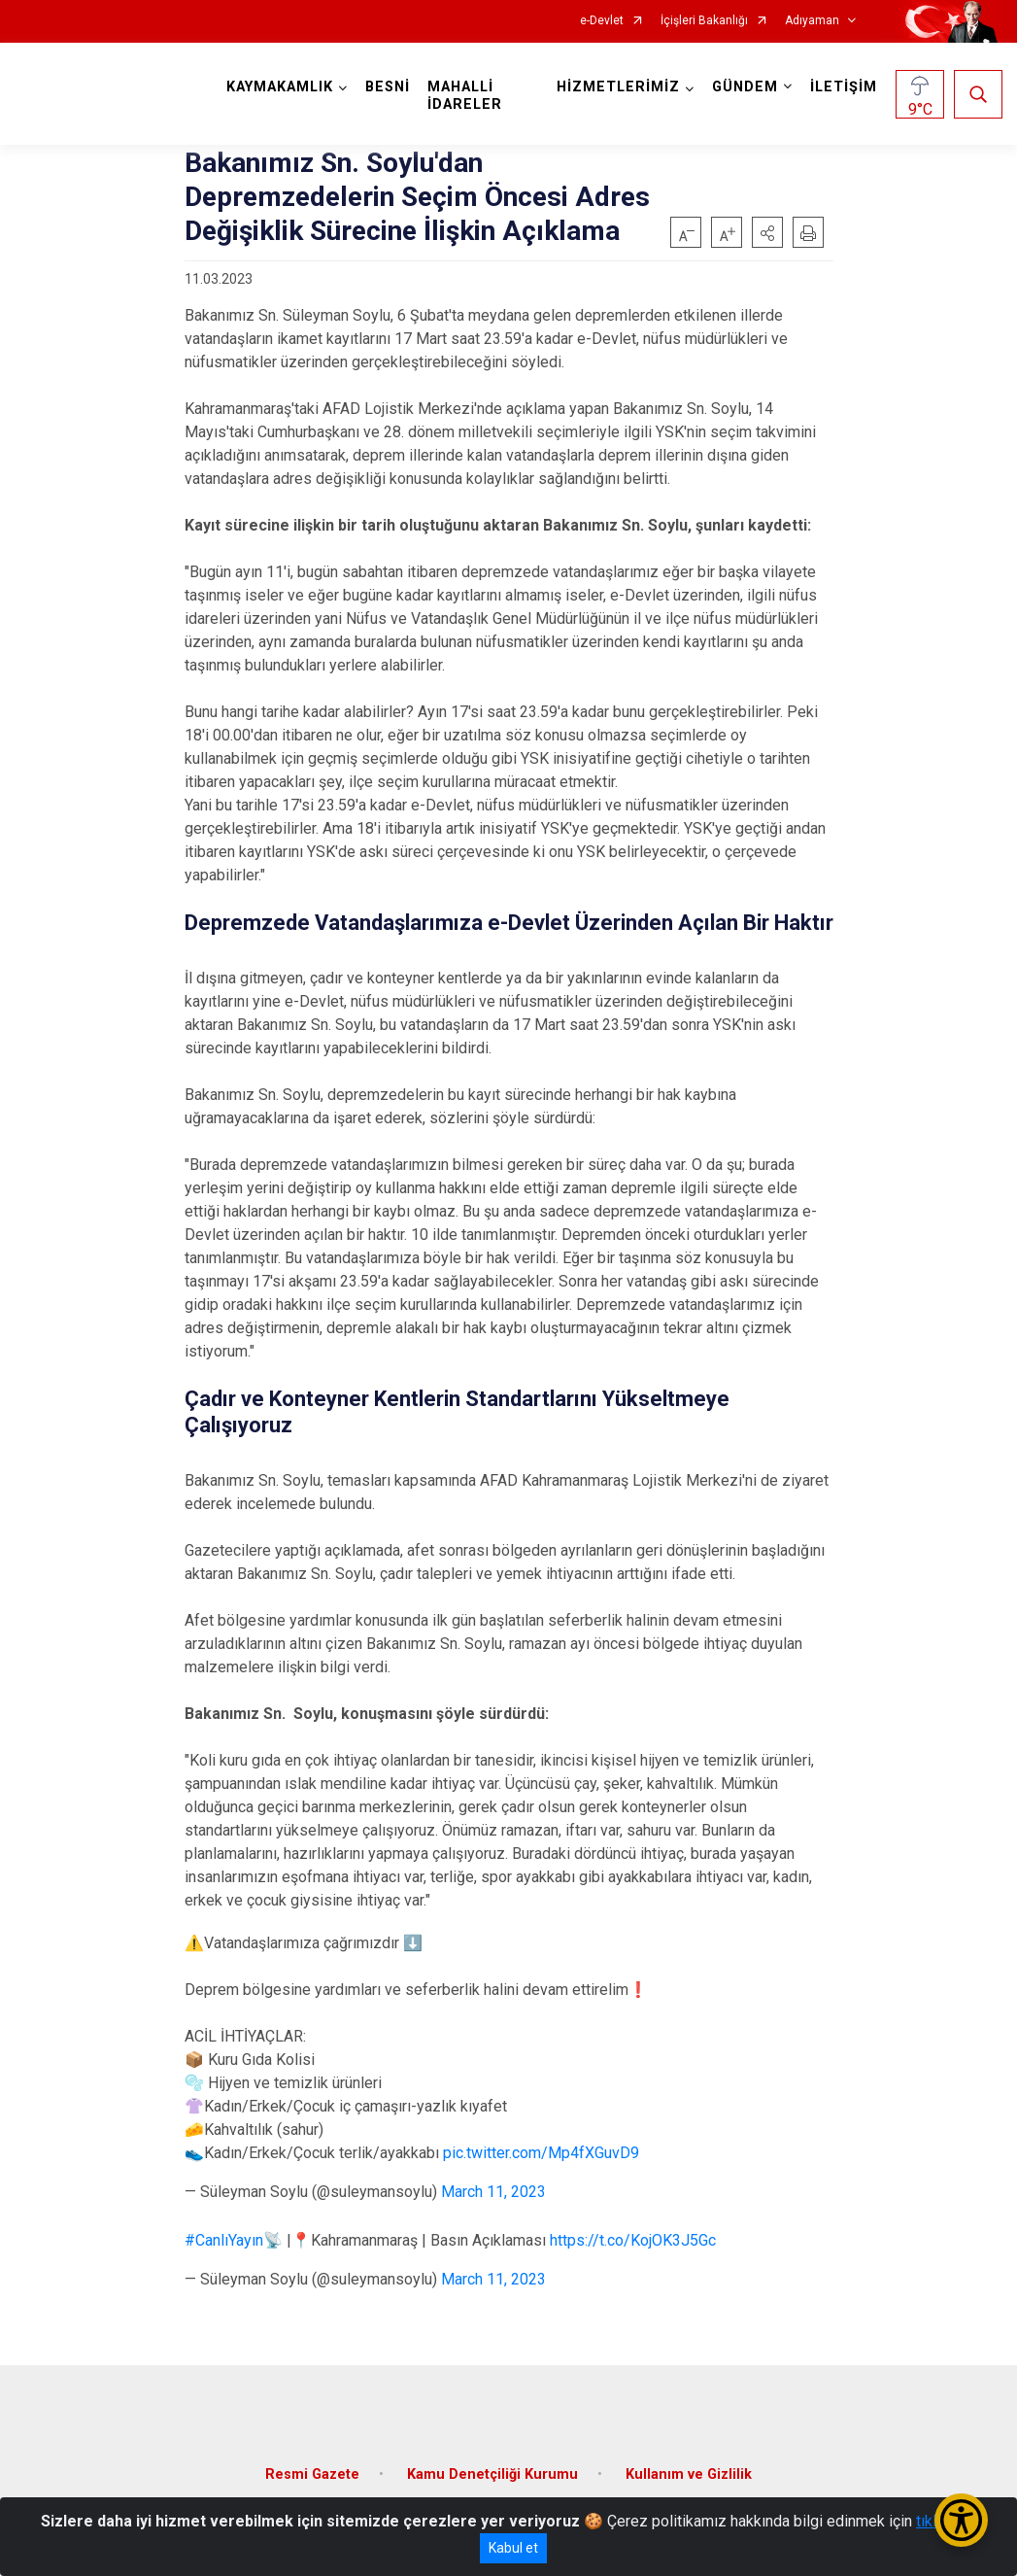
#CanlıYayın (224, 2240)
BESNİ (387, 87)
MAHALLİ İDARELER (464, 96)
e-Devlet (602, 21)
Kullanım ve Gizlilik (689, 2474)
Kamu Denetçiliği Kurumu (492, 2474)
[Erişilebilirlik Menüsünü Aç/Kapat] (961, 2520)
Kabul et (513, 2548)
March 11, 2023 (493, 2191)
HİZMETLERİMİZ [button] (618, 87)
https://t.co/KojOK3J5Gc (633, 2240)
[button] (767, 232)
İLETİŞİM (843, 87)
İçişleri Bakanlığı (704, 21)
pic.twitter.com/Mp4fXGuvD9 (541, 2153)
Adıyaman (812, 21)
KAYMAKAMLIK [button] (279, 87)
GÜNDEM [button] (745, 87)
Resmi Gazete (312, 2474)
